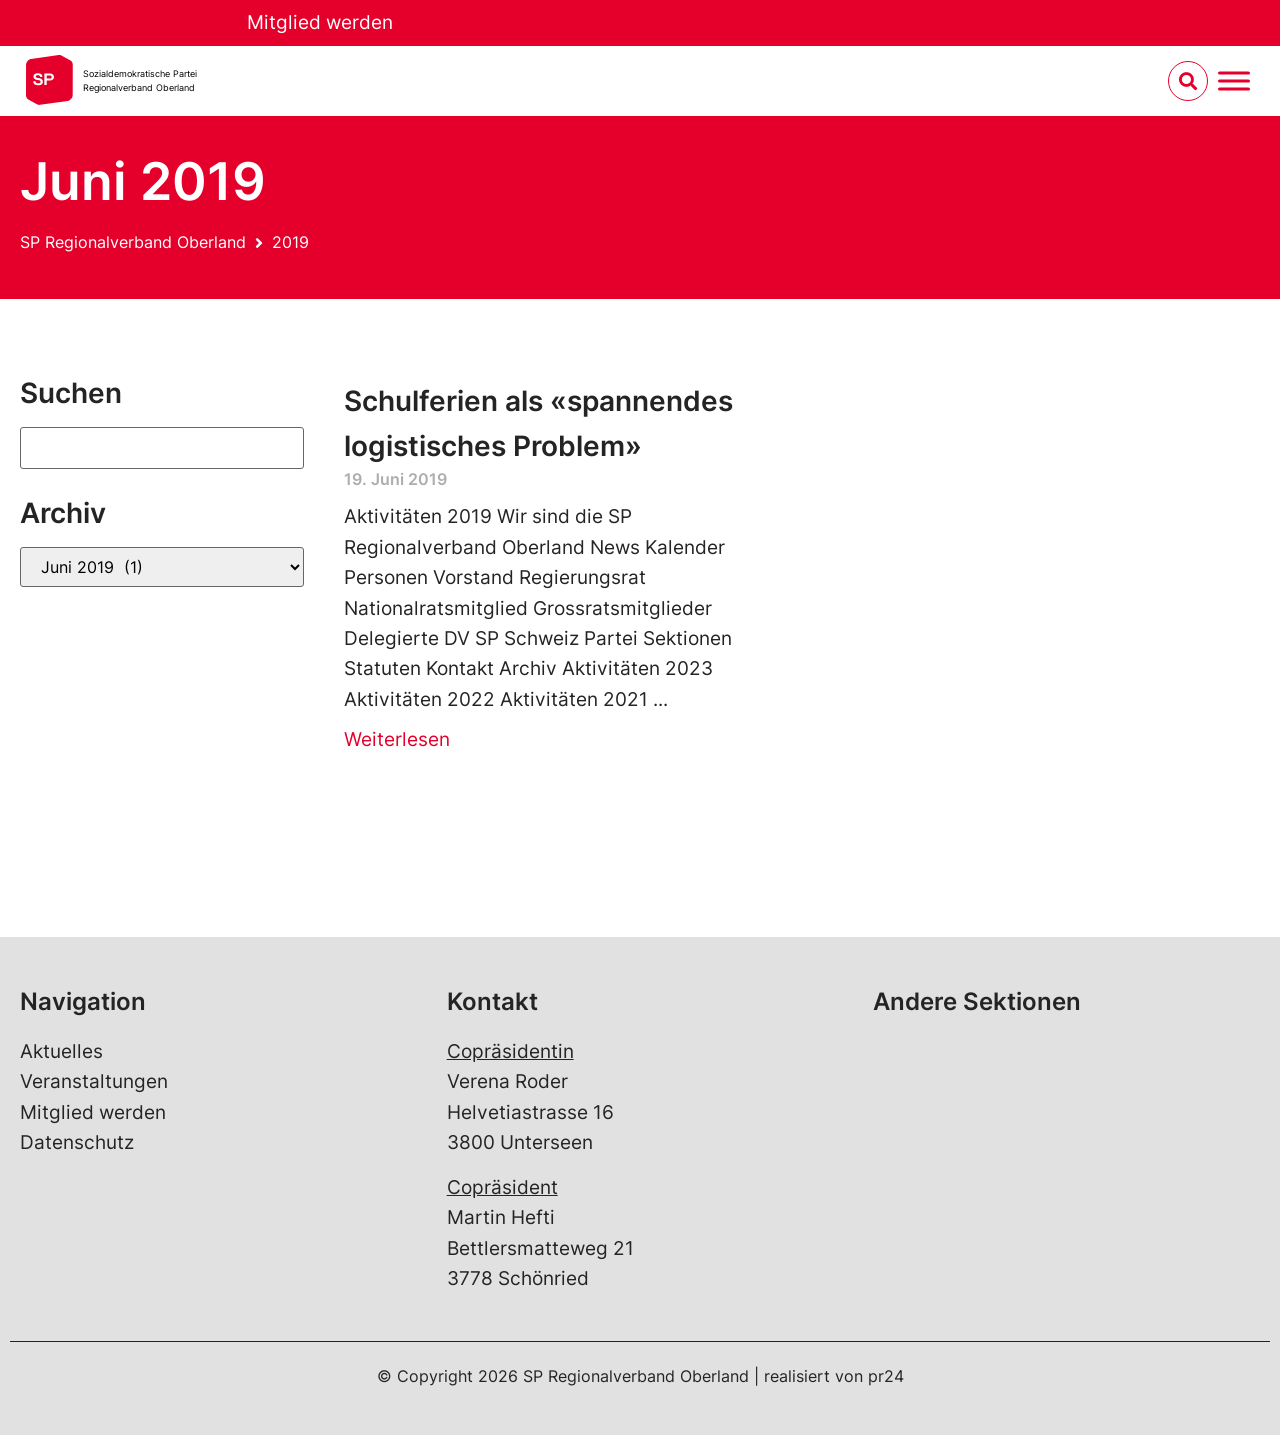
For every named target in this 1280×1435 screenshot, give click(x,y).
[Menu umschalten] (1234, 81)
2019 (290, 242)
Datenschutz (77, 1142)
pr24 (886, 1376)
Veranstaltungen (94, 1081)
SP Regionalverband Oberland (133, 242)
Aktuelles (61, 1051)
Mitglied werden (320, 22)
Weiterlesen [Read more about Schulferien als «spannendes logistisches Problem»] (397, 739)
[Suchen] (162, 448)
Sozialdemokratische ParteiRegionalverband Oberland (140, 80)
